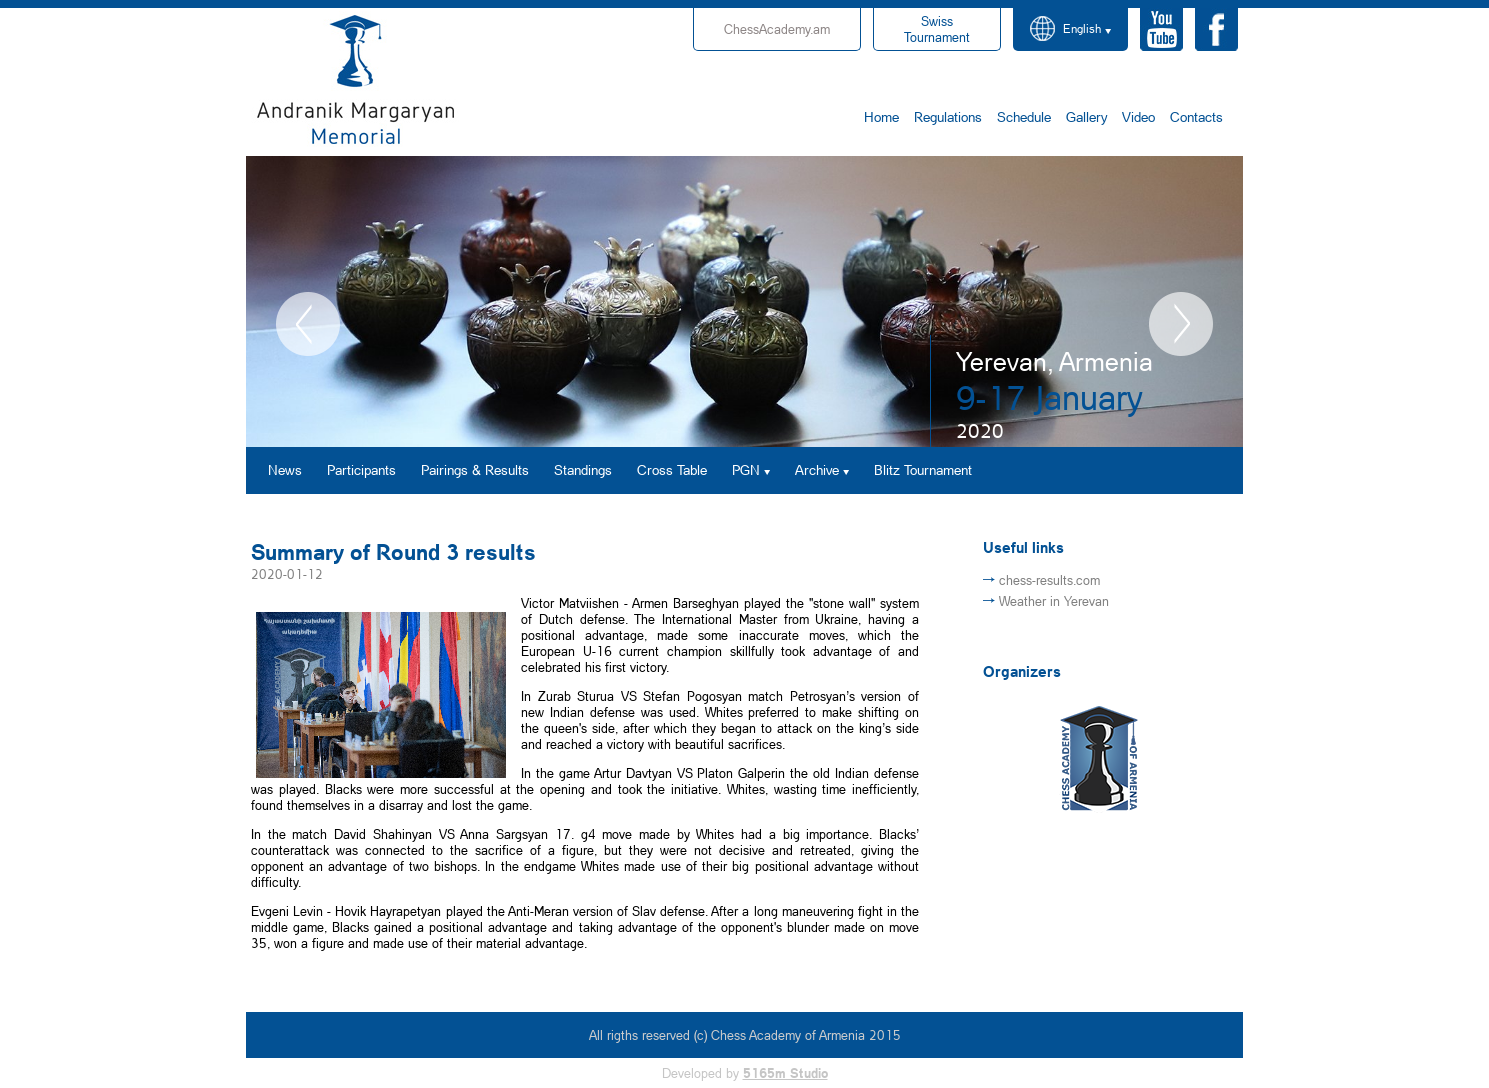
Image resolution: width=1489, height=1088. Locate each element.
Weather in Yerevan (1054, 601)
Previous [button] (308, 324)
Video (1138, 116)
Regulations (948, 116)
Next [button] (1181, 324)
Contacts (1196, 116)
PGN (746, 469)
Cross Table (672, 469)
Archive (817, 469)
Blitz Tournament (923, 469)
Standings (583, 469)
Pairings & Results (475, 469)
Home (881, 116)
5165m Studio (785, 1073)
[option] (744, 301)
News (285, 469)
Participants (361, 469)
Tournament (937, 29)
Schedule (1024, 116)
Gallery (1086, 116)
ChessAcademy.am (777, 29)
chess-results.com (1049, 580)
